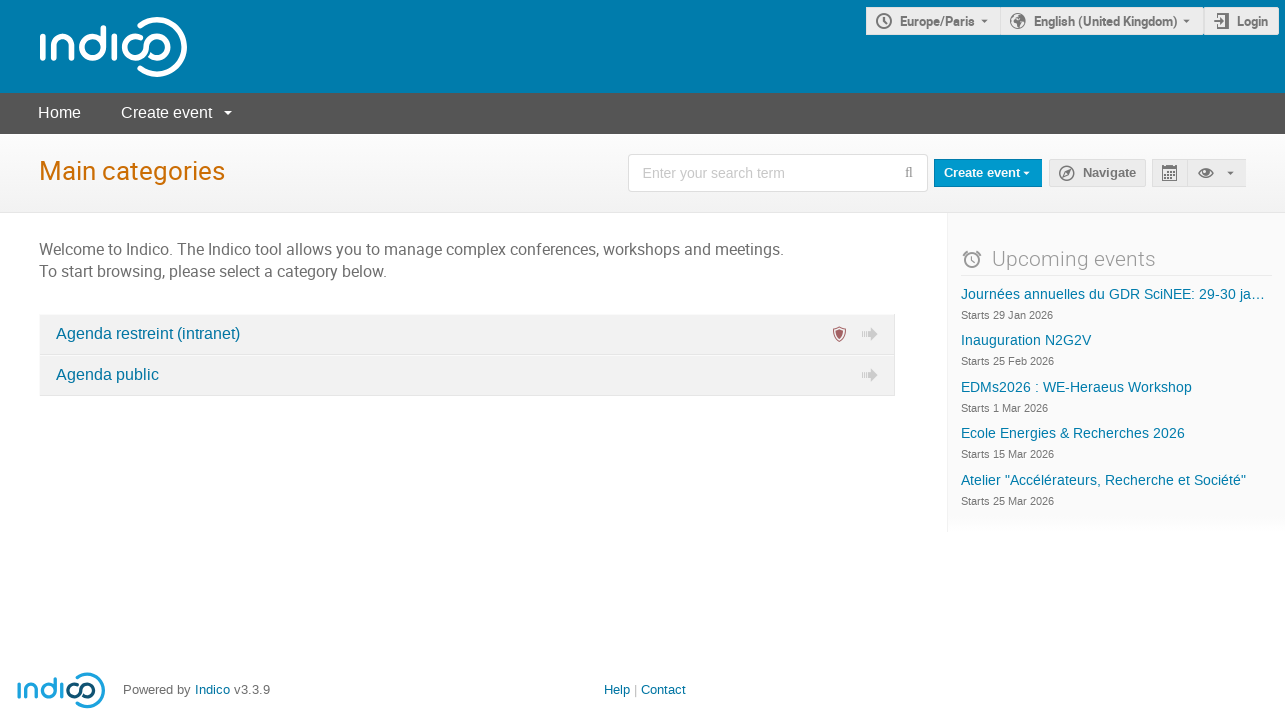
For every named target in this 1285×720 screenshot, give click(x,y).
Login (1252, 21)
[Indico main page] (93, 46)
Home (59, 112)
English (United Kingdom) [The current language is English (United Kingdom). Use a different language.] (1106, 21)
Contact (663, 689)
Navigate (1109, 173)
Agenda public (107, 375)
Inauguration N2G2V (1026, 341)
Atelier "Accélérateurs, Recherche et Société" (1103, 481)
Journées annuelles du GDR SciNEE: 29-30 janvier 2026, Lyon (1116, 295)
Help (617, 689)
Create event (166, 112)
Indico (212, 689)
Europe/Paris (937, 21)
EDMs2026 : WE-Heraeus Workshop (1076, 388)
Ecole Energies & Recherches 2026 (1073, 434)
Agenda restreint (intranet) (148, 334)
